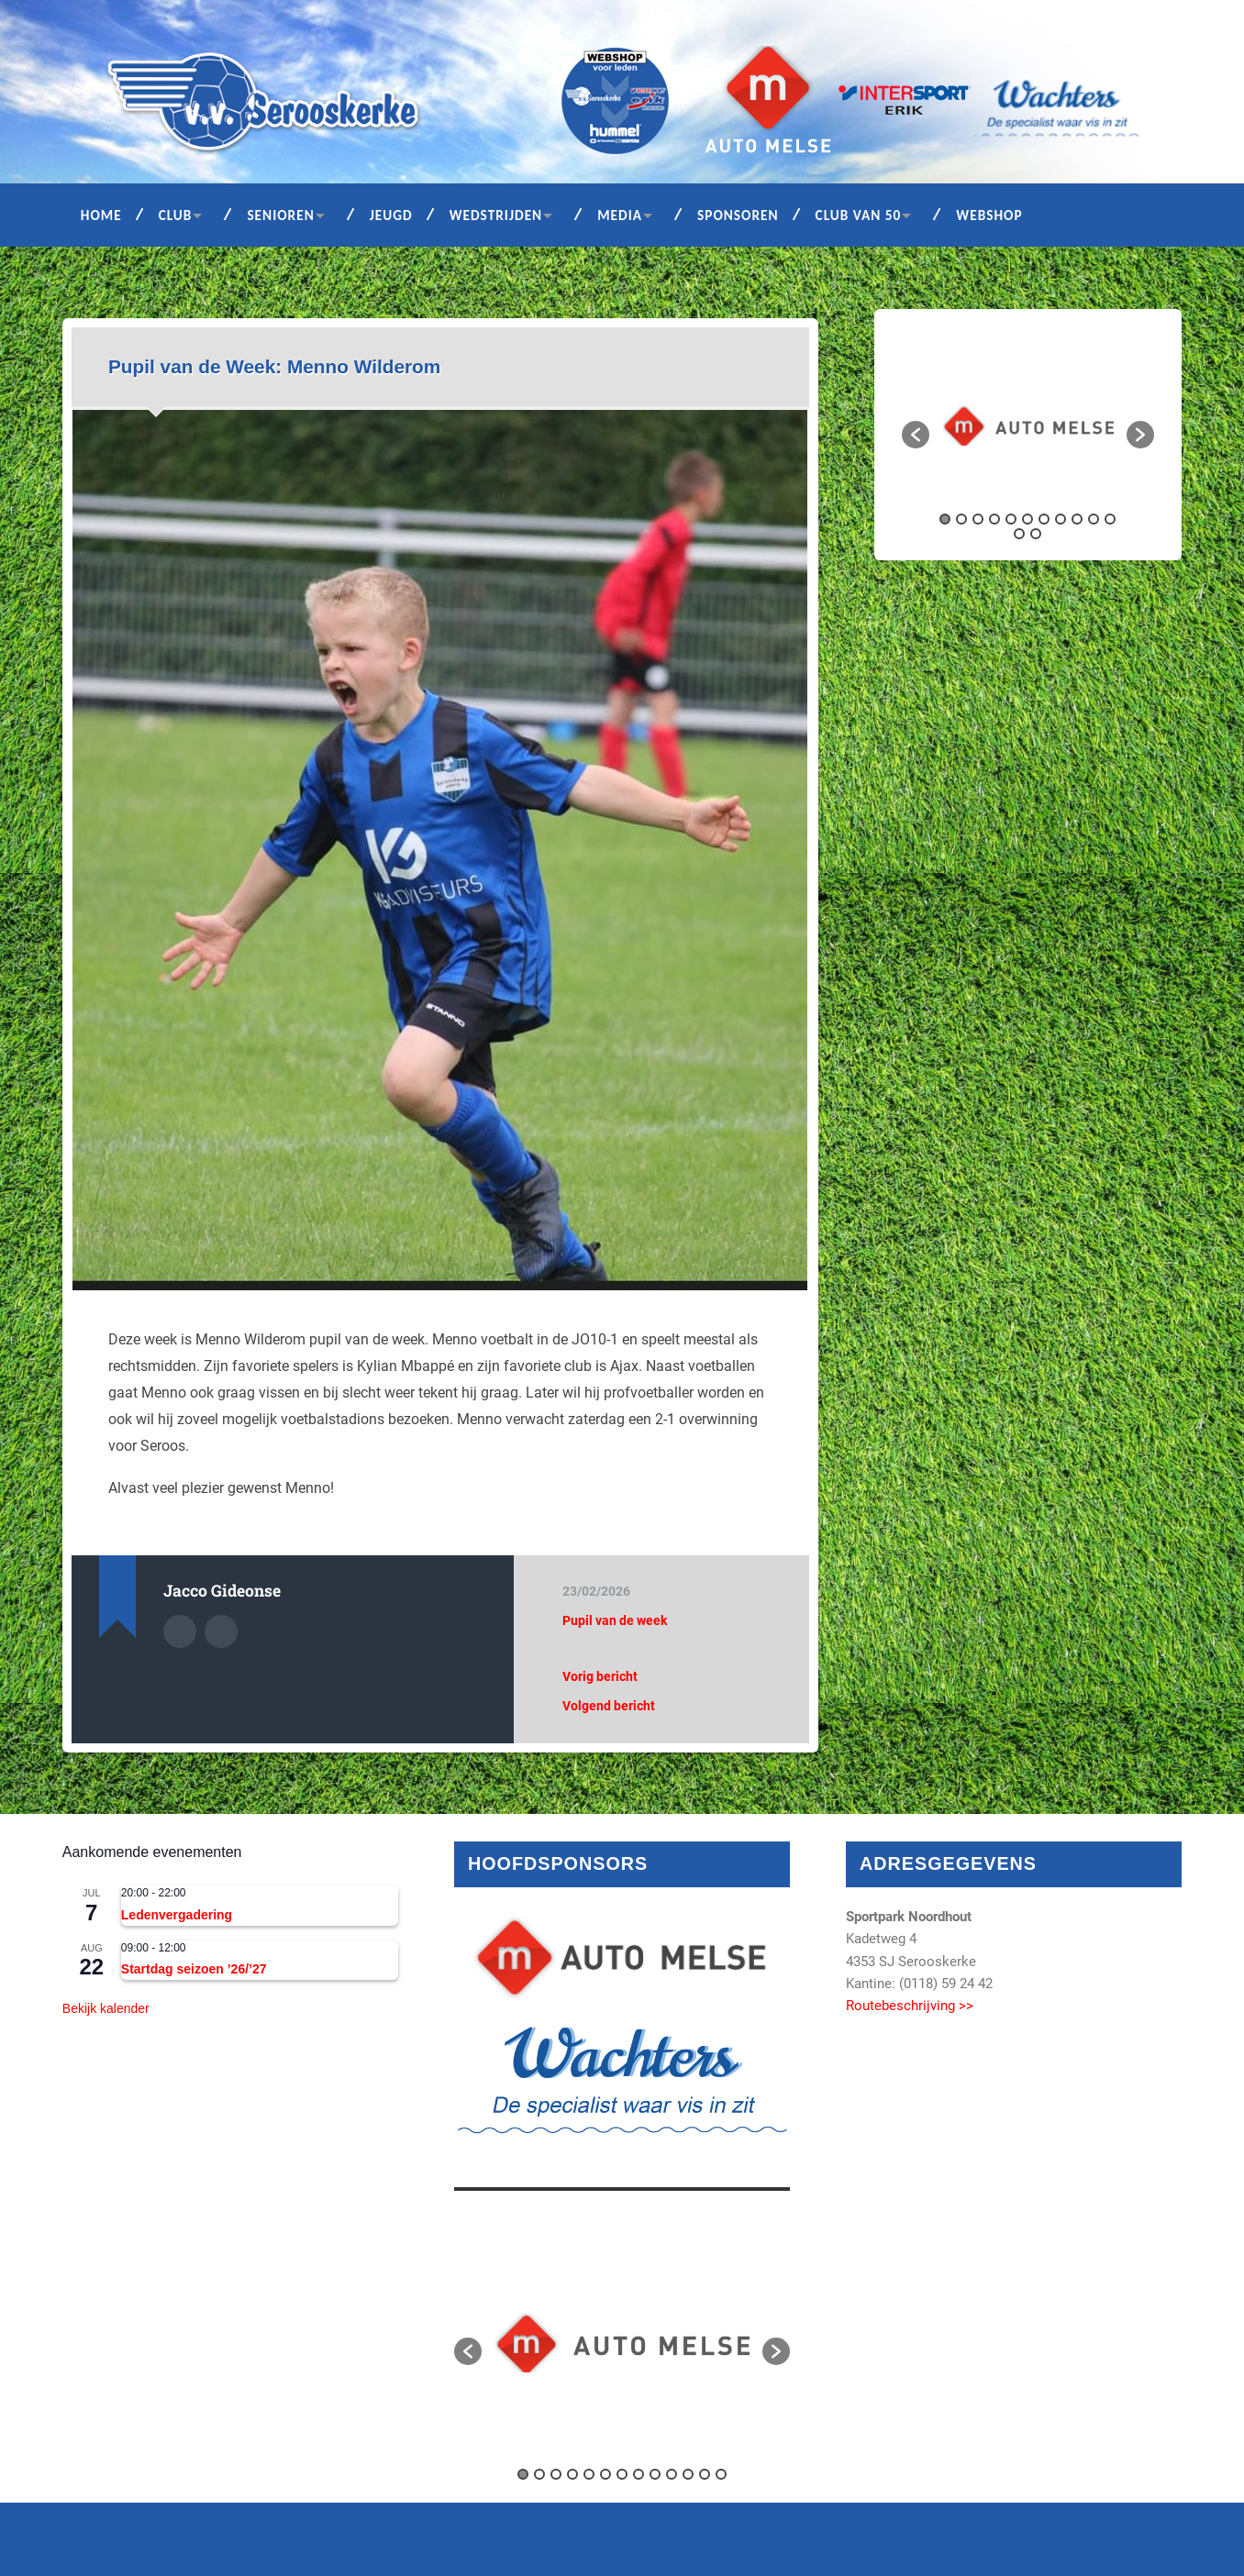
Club (176, 215)
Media (619, 215)
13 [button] (1035, 533)
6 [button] (1027, 519)
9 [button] (1077, 519)
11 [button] (1110, 519)
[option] (1028, 425)
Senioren (280, 215)
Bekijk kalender (106, 2008)
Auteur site (221, 1631)
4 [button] (994, 519)
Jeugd (391, 215)
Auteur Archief (179, 1631)
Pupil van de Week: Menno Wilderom (274, 366)
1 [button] (944, 519)
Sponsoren (738, 215)
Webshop (989, 215)
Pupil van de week (614, 1620)
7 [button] (1044, 519)
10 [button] (1093, 519)
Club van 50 (859, 215)
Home (101, 215)
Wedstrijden (496, 215)
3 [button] (977, 519)
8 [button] (1060, 519)
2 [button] (961, 519)
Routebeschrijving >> (909, 2005)
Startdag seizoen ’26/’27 (194, 1969)
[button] (915, 434)
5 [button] (1010, 519)
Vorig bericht (600, 1676)
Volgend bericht (608, 1705)
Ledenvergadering (176, 1914)
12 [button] (1019, 533)
